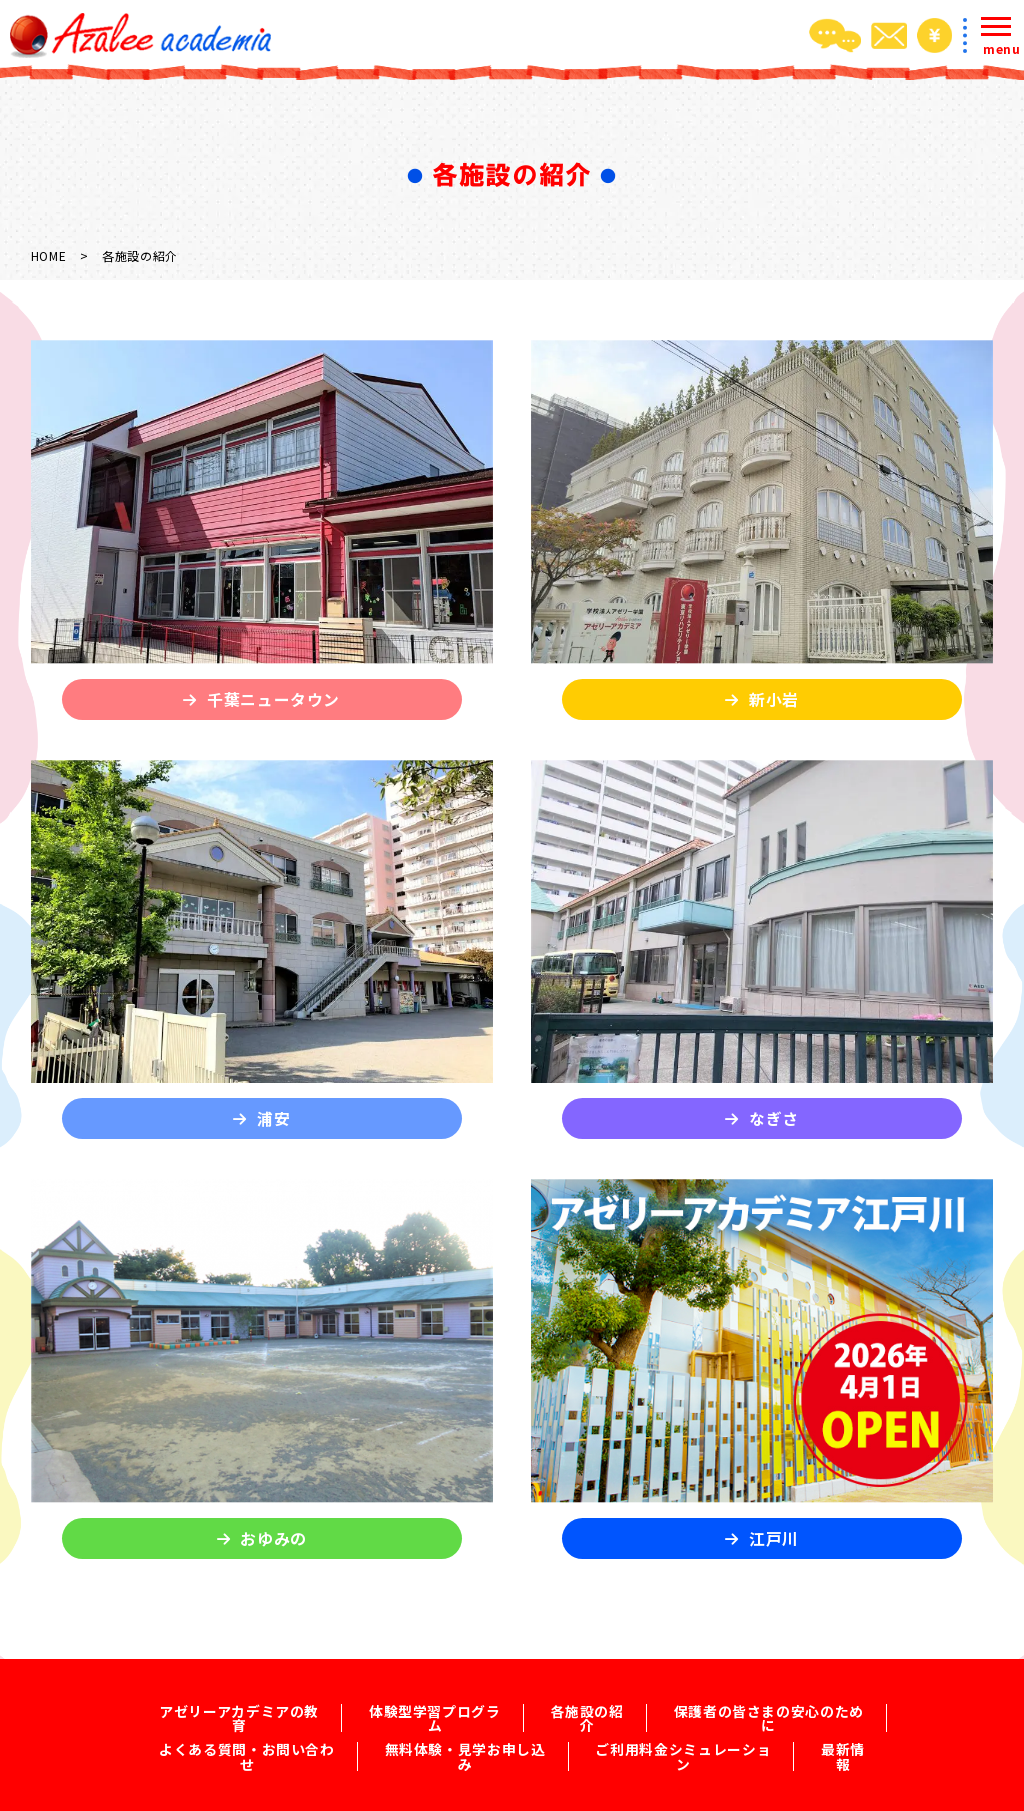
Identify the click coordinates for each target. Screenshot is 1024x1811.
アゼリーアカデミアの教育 (238, 1714)
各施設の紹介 (587, 1714)
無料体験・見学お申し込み (465, 1739)
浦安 (273, 1119)
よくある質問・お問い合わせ (246, 1739)
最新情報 (843, 1739)
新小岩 (774, 699)
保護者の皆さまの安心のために (769, 1714)
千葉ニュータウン (273, 699)
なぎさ (774, 1119)
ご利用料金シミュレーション (683, 1739)
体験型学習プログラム (434, 1714)
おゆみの (273, 1539)
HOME (49, 255)
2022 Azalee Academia (550, 1791)
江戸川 (774, 1539)
